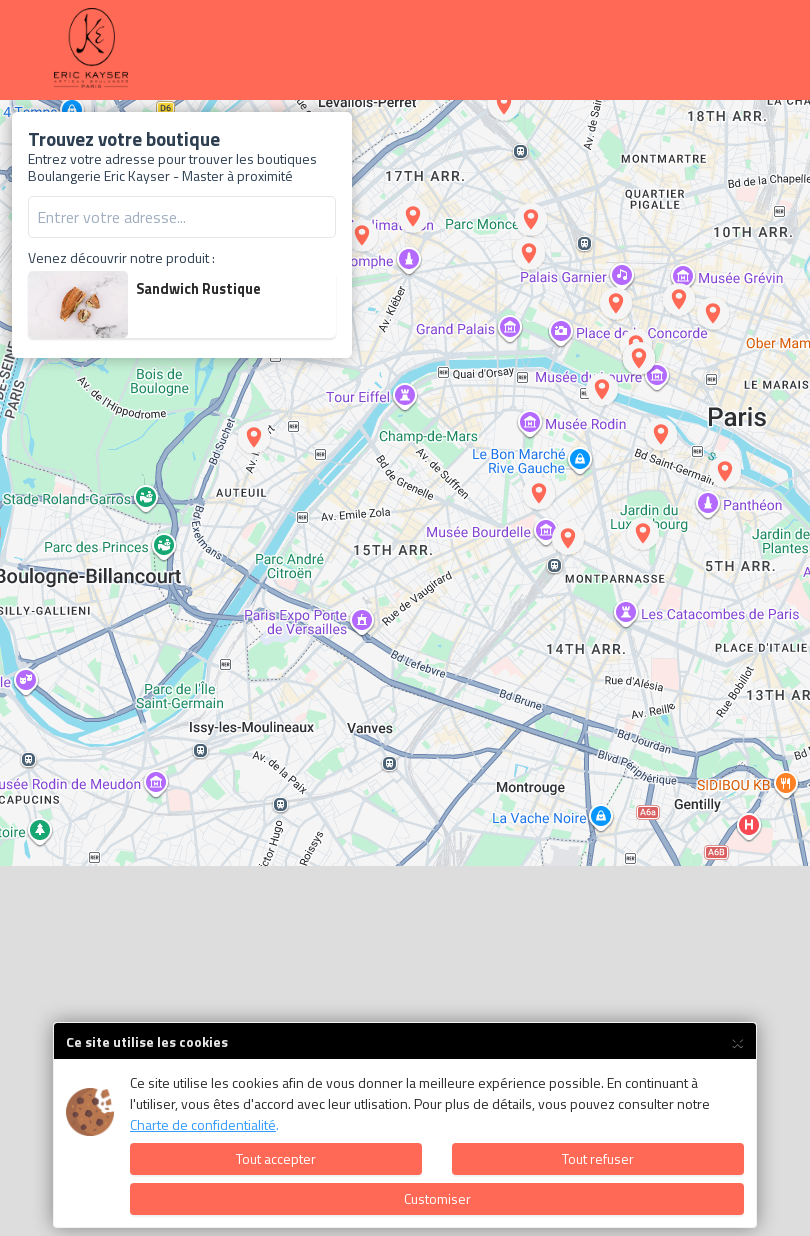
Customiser (437, 1198)
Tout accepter (276, 1158)
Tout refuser (598, 1158)
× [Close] (737, 1039)
